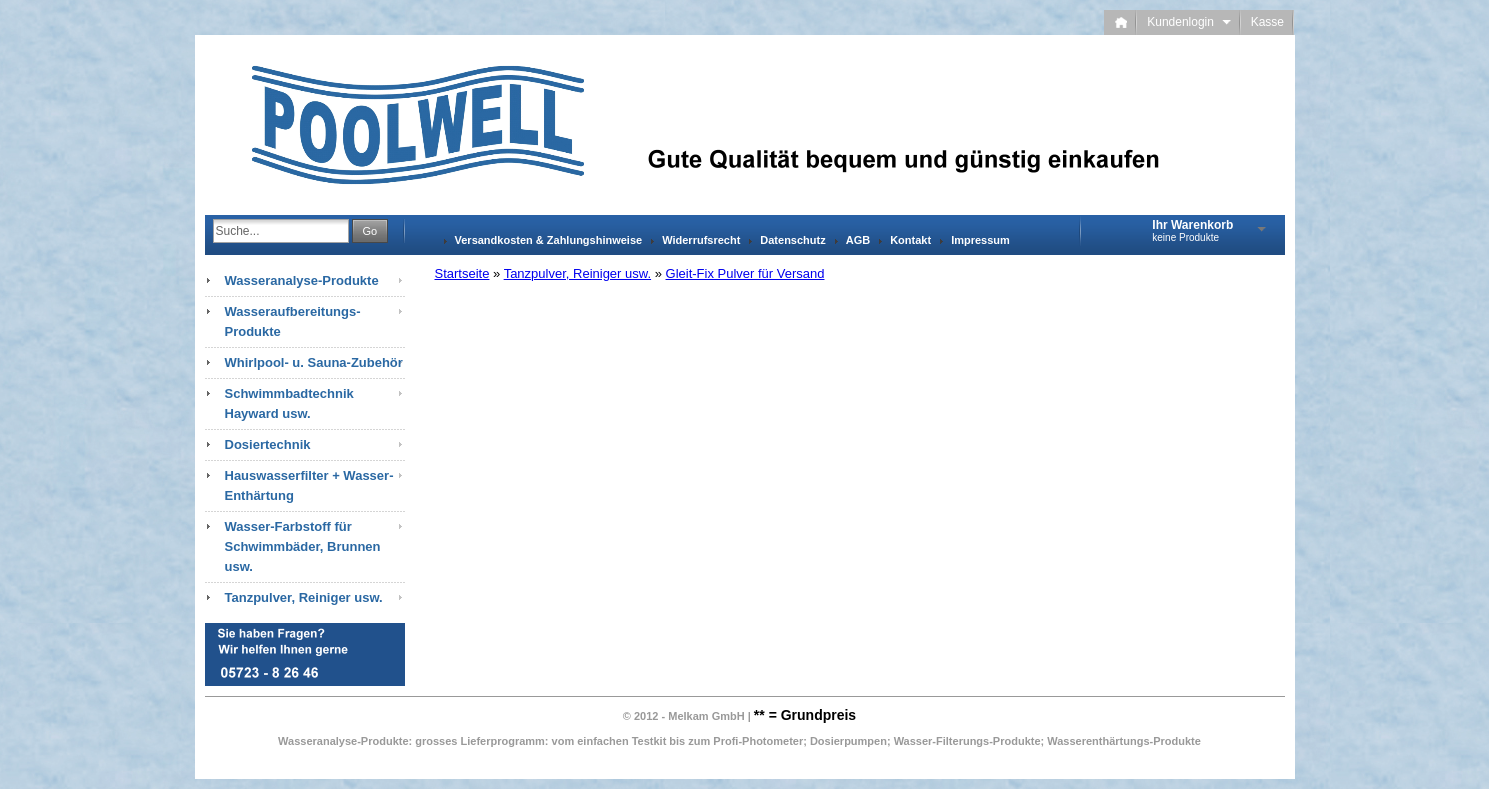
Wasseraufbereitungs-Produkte (293, 321)
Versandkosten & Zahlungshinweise (549, 240)
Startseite (462, 273)
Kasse (1267, 22)
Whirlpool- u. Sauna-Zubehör (314, 362)
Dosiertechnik (268, 444)
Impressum (980, 240)
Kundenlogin (1188, 22)
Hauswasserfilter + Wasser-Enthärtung (309, 485)
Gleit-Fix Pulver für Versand (745, 273)
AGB (858, 240)
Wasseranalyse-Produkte (302, 280)
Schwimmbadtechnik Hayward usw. (289, 403)
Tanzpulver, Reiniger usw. (577, 273)
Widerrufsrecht (701, 240)
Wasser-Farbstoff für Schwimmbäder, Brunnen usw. (303, 546)
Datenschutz (792, 240)
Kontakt (910, 240)
